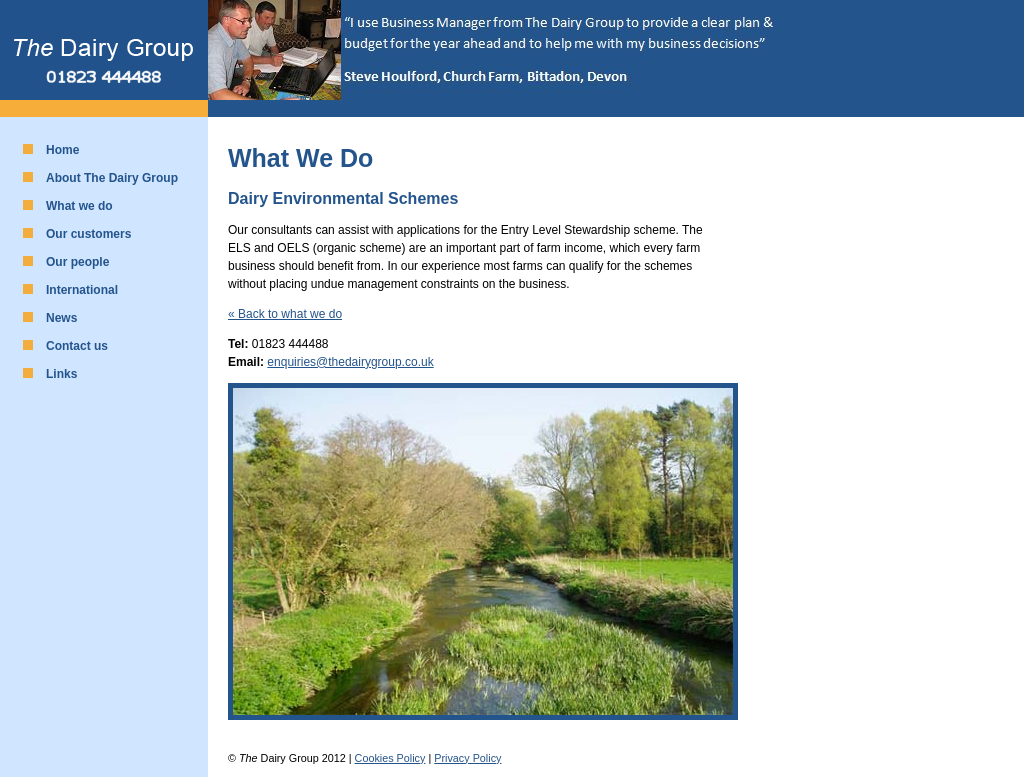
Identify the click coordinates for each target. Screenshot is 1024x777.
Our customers (88, 234)
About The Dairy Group (112, 178)
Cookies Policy (390, 758)
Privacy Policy (467, 758)
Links (61, 374)
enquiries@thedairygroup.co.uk (350, 362)
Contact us (77, 346)
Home (62, 150)
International (82, 290)
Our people (77, 262)
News (61, 318)
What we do (79, 206)
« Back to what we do (285, 314)
